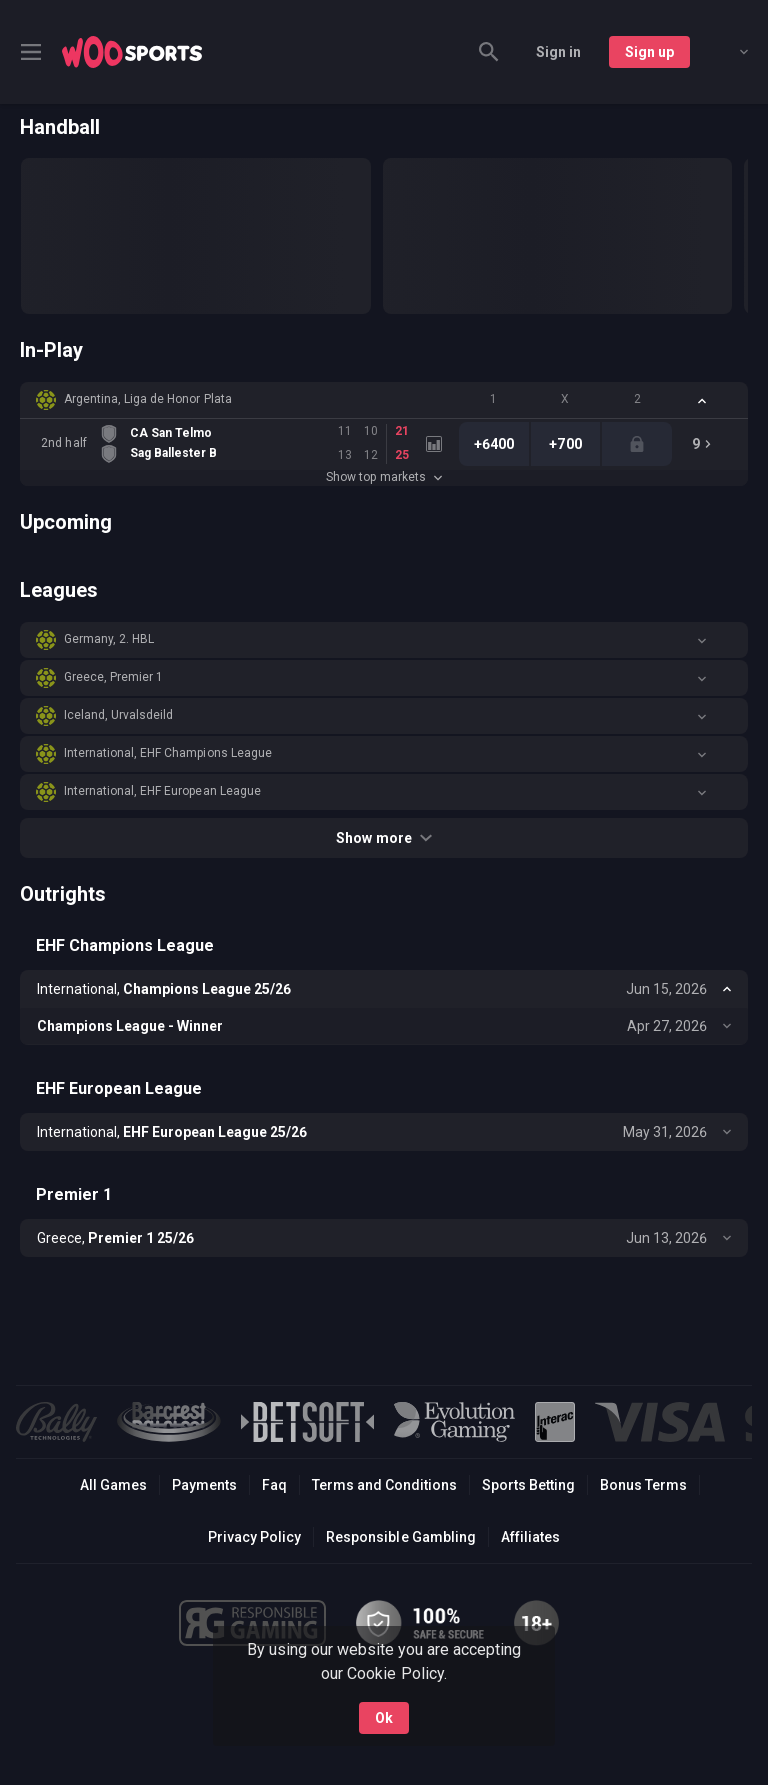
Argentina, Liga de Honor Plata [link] (148, 399)
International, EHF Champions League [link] (168, 753)
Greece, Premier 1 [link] (113, 677)
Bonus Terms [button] (643, 1485)
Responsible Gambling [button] (400, 1537)
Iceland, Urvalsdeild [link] (118, 715)
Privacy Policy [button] (254, 1537)
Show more (383, 838)
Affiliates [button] (530, 1537)
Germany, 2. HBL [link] (109, 639)
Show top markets (383, 477)
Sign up (649, 52)
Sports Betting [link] (528, 1485)
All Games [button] (113, 1485)
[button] (384, 400)
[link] (132, 52)
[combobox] (729, 52)
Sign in (558, 52)
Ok (384, 1713)
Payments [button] (204, 1485)
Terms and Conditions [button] (384, 1485)
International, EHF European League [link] (162, 791)
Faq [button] (274, 1485)
